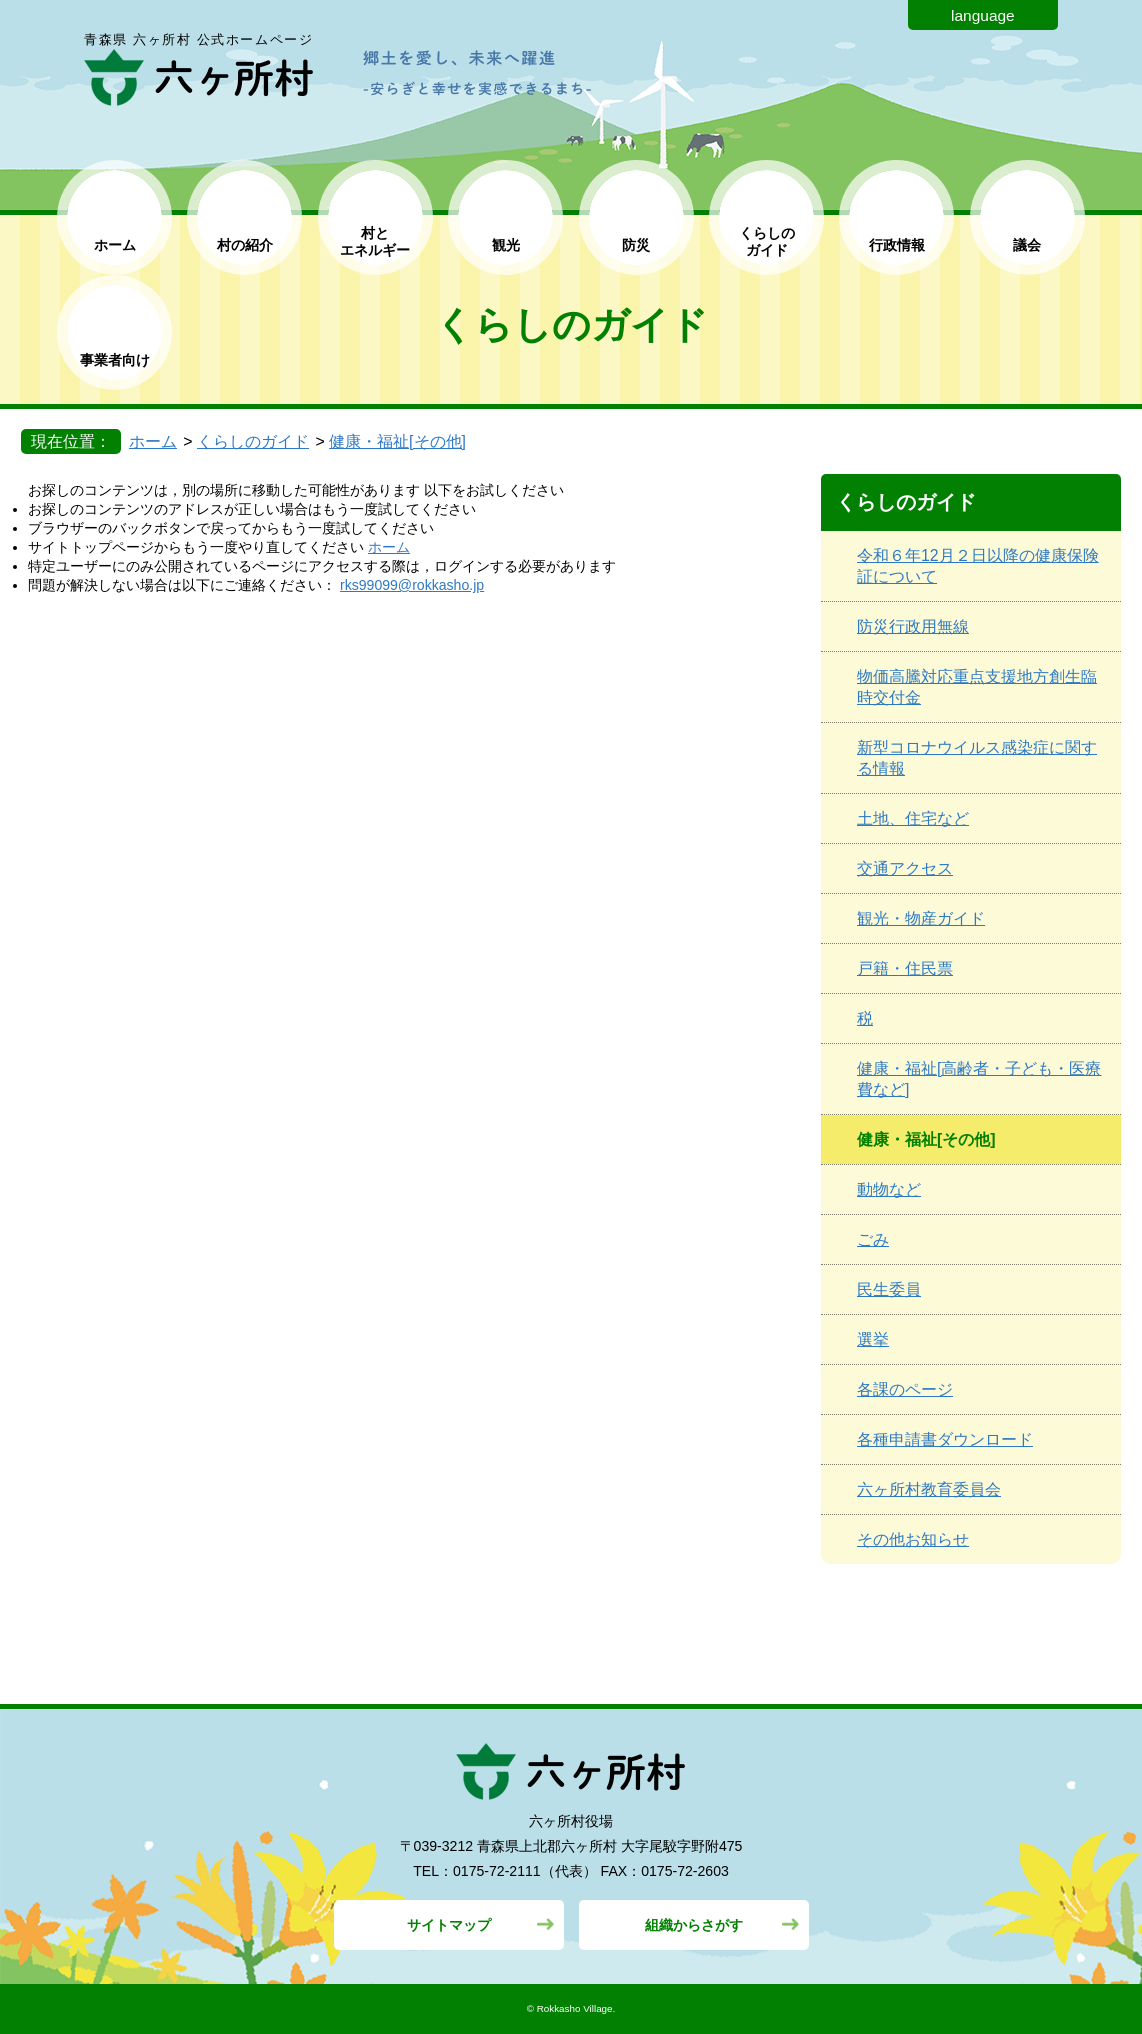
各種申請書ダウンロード (945, 1439)
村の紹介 (245, 245)
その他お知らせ (913, 1539)
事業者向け (115, 360)
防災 (636, 245)
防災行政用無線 (913, 626)
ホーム (115, 245)
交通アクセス (905, 868)
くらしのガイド (253, 441)
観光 (506, 245)
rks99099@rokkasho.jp (412, 585)
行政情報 (897, 245)
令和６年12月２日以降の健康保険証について (978, 566)
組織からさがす (694, 1925)
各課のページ (905, 1389)
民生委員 (889, 1289)
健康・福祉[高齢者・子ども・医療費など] (979, 1079)
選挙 (873, 1339)
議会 (1027, 245)
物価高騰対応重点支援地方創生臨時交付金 (977, 687)
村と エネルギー (375, 241)
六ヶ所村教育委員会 (929, 1489)
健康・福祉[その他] (397, 441)
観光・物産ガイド (921, 918)
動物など (889, 1189)
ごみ (873, 1239)
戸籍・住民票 (905, 968)
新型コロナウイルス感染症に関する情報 (977, 758)
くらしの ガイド (767, 241)
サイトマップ (449, 1925)
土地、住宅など (913, 818)
